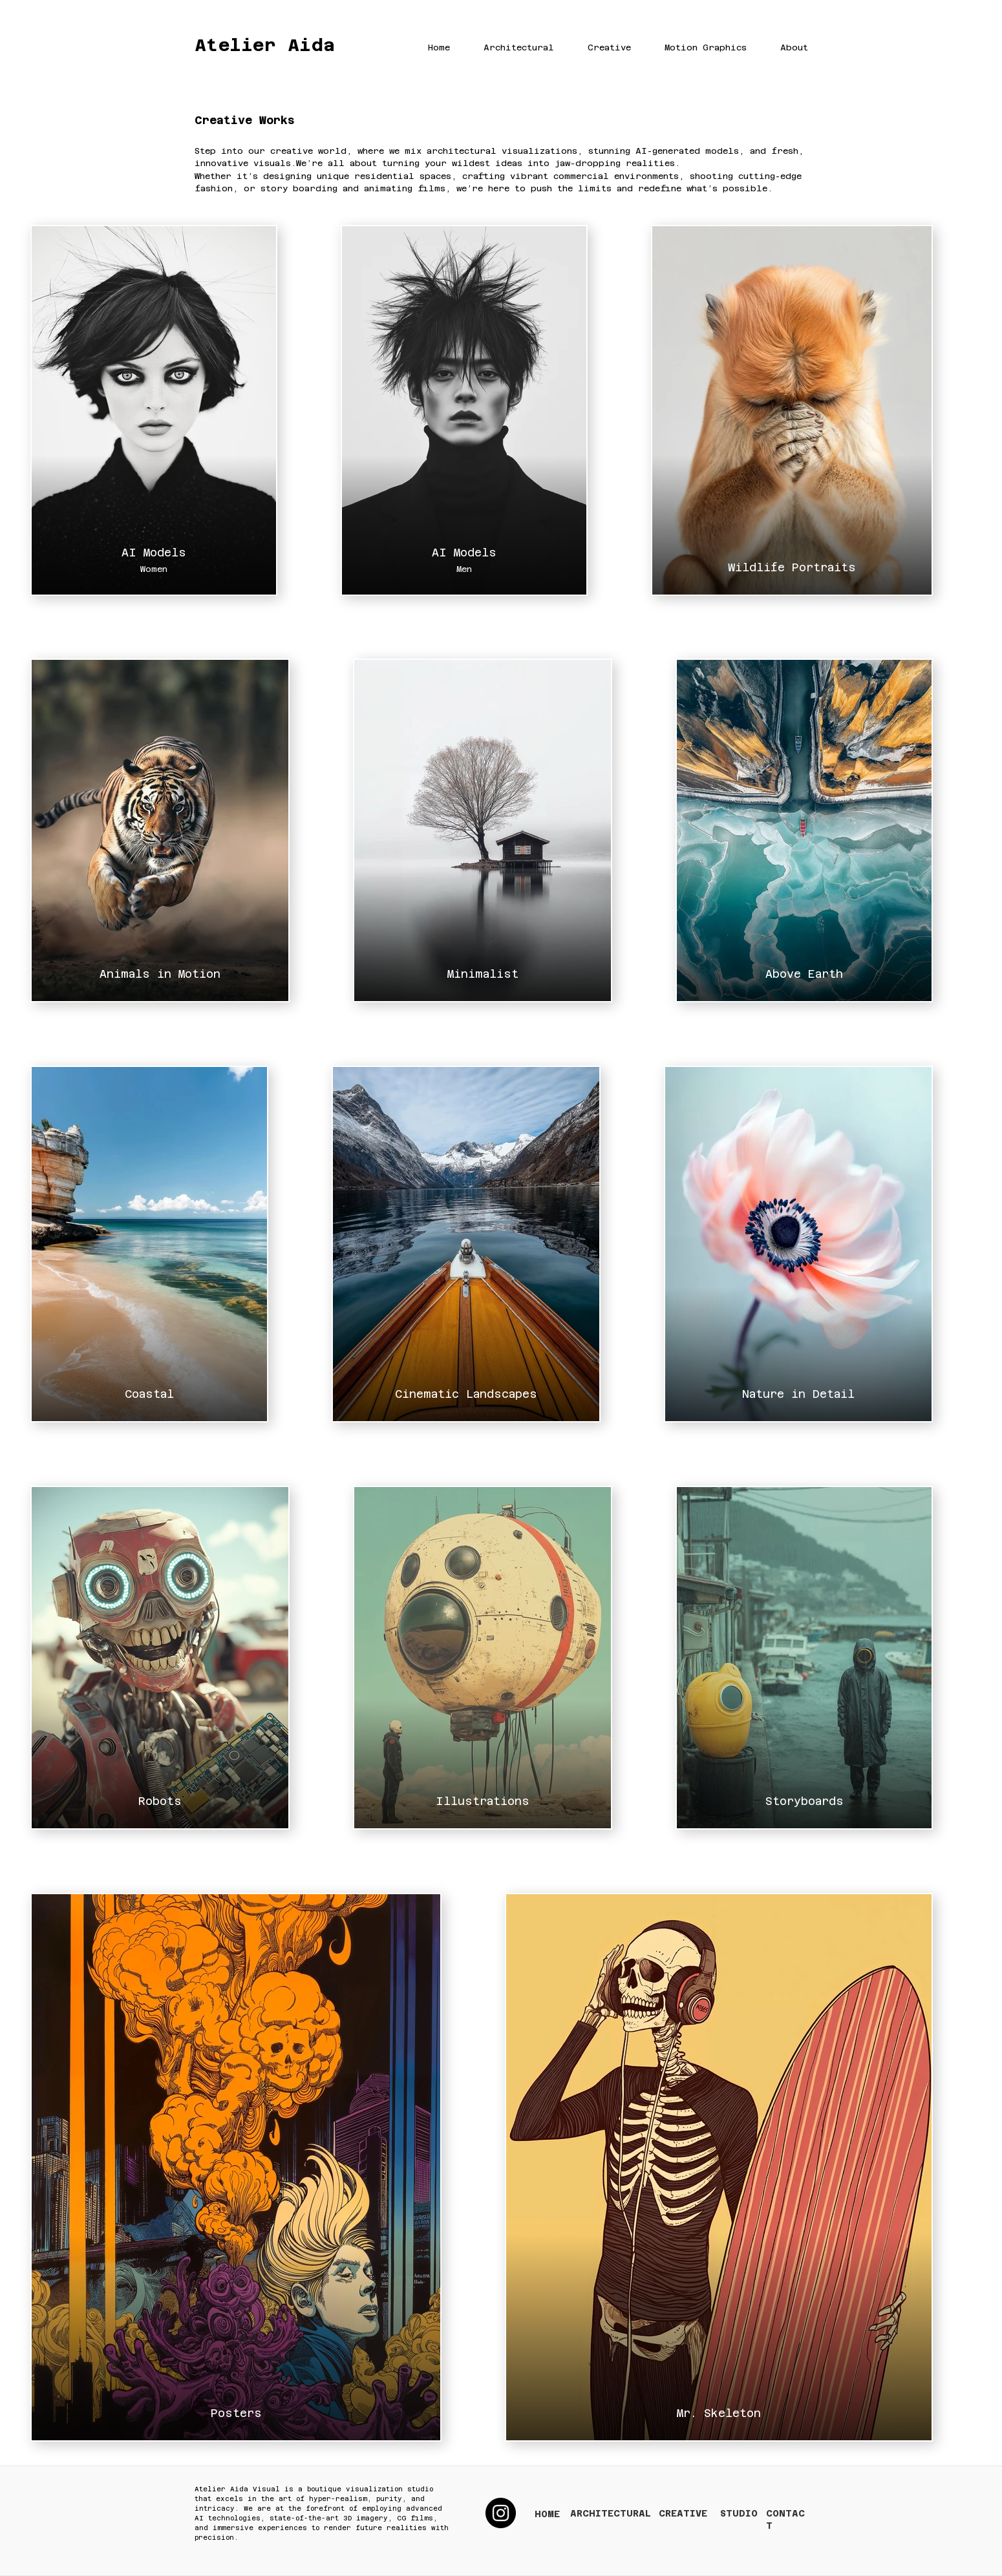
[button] (508, 47)
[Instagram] (500, 2513)
